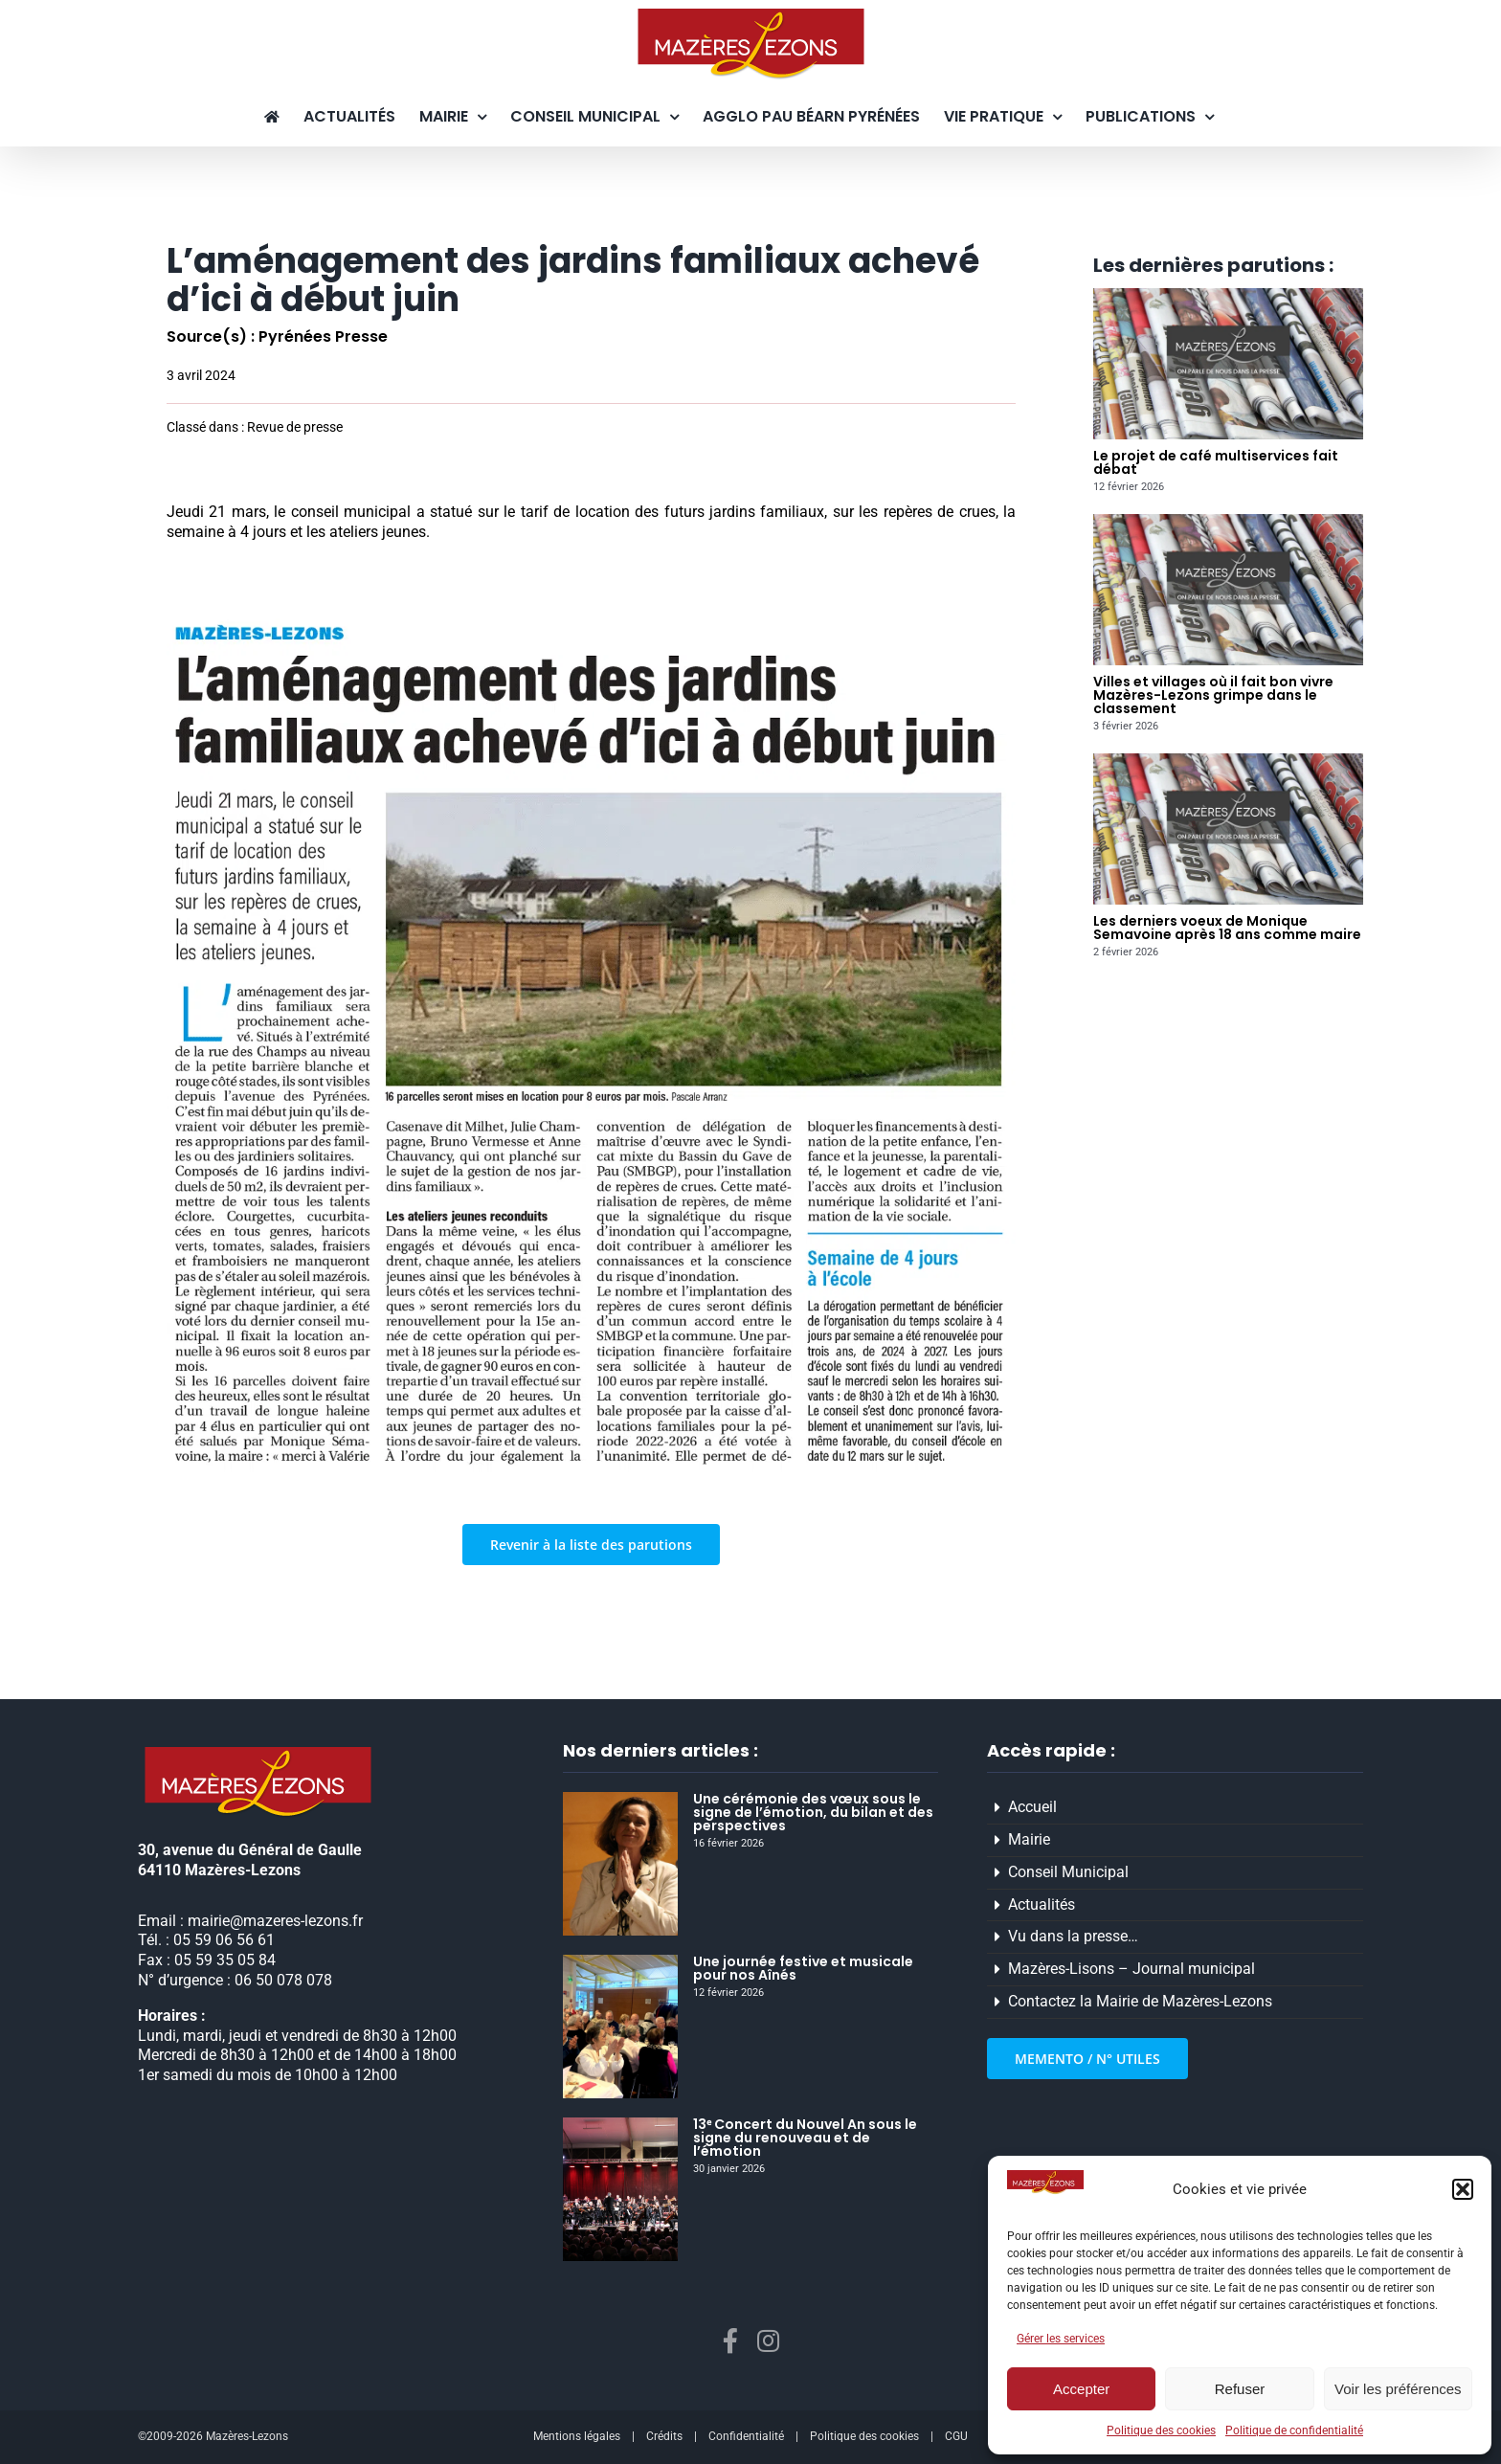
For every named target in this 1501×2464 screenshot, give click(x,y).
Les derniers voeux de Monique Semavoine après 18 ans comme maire (1227, 927)
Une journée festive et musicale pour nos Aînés (803, 1968)
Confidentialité (746, 2436)
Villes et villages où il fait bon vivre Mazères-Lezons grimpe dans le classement (1213, 695)
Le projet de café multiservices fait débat (1215, 462)
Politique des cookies (1161, 2430)
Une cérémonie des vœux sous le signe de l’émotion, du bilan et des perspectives (813, 1812)
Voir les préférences (1398, 2389)
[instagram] (768, 2340)
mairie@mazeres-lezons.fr (275, 1921)
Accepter (1081, 2389)
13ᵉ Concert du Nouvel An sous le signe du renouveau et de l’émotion (805, 2138)
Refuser (1240, 2389)
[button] (1462, 2189)
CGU (956, 2436)
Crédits (664, 2436)
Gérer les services (1061, 2338)
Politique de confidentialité (1294, 2430)
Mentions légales (576, 2436)
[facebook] (730, 2340)
